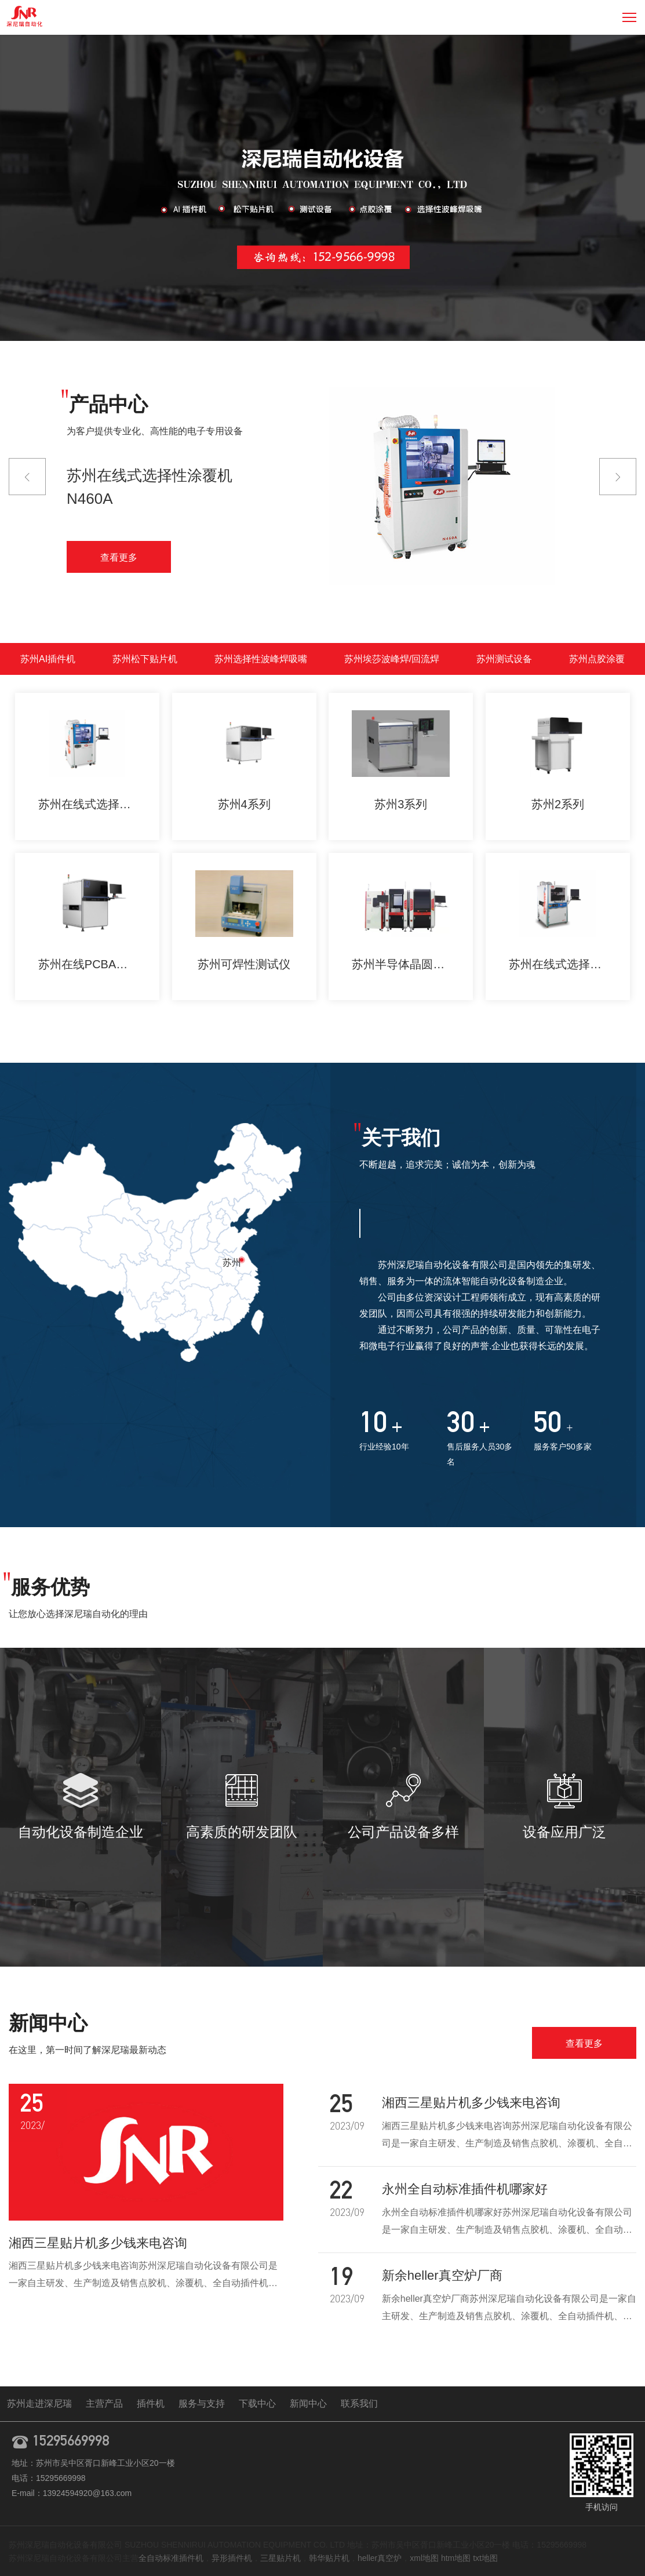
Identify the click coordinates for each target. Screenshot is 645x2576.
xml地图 (424, 2558)
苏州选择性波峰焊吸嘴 (260, 659)
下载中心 (257, 2403)
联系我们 (359, 2403)
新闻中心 (308, 2403)
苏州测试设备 (504, 659)
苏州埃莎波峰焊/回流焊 (391, 659)
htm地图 (456, 2558)
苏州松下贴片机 (144, 659)
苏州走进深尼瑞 (39, 2403)
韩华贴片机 (329, 2558)
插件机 (151, 2403)
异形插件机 (232, 2558)
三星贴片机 (280, 2558)
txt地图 (485, 2558)
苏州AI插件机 (47, 659)
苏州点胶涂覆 (597, 659)
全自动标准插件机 (171, 2558)
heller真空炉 (380, 2558)
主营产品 (104, 2403)
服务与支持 (201, 2403)
